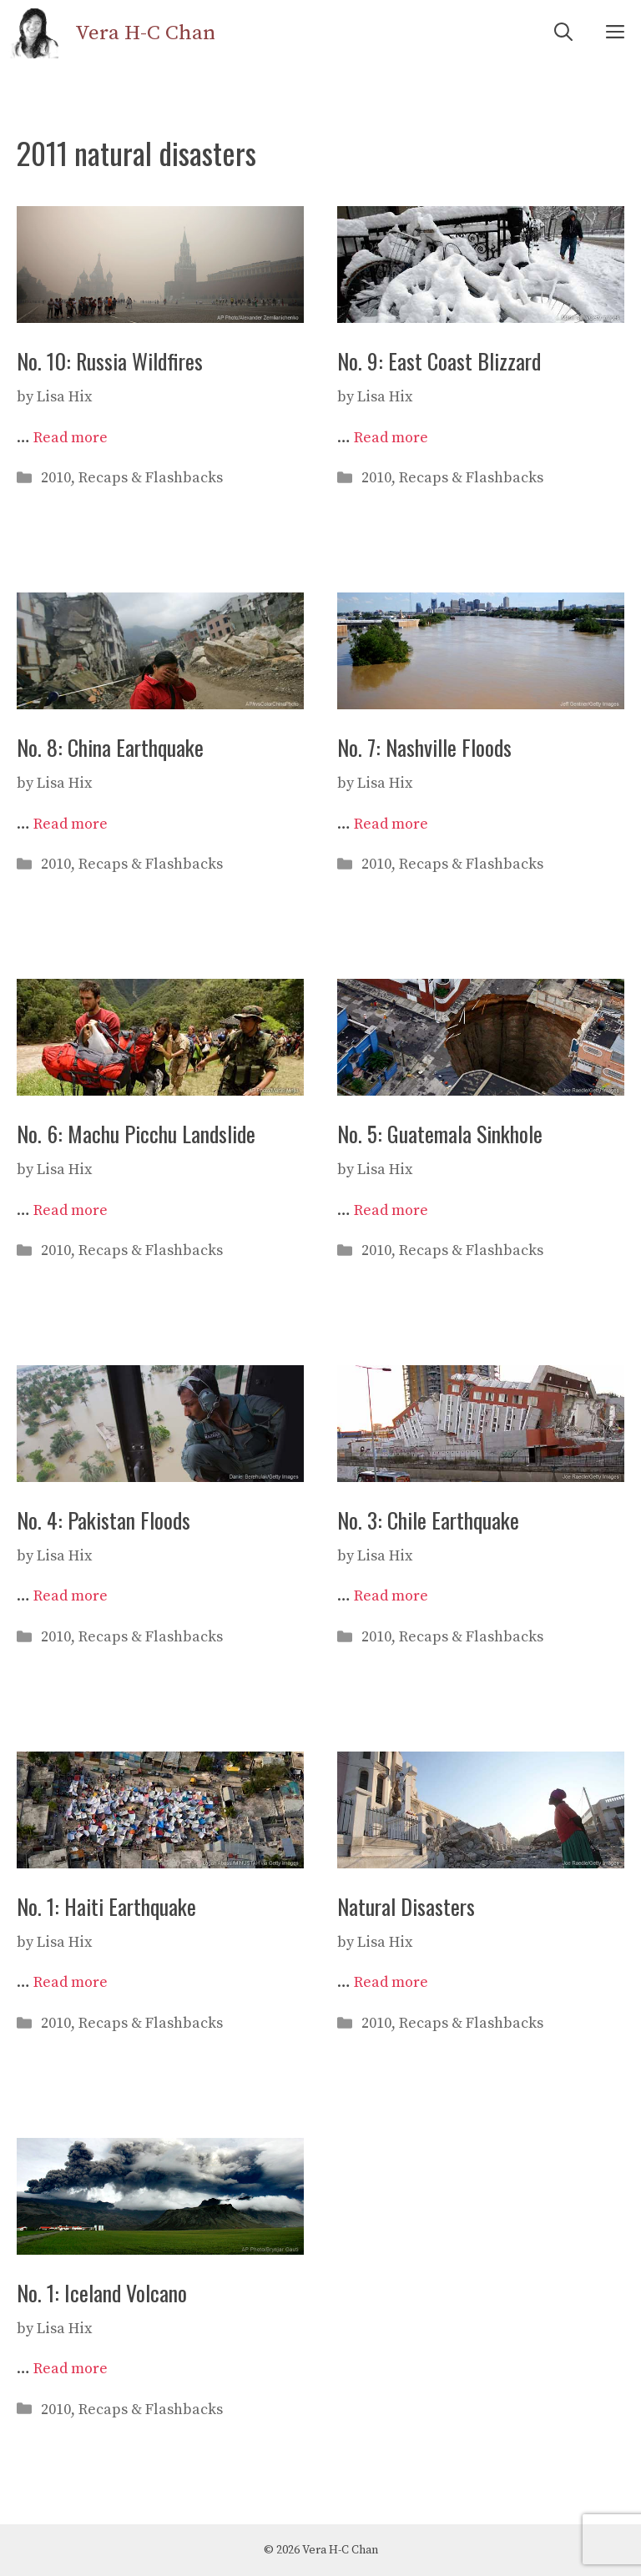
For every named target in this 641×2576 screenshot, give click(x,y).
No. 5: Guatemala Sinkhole (440, 1133)
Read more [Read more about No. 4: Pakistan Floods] (70, 1596)
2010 (56, 477)
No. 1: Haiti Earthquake (106, 1906)
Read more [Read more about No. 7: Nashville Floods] (391, 824)
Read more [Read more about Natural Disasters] (391, 1982)
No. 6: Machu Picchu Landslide (136, 1133)
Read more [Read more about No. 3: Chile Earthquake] (391, 1596)
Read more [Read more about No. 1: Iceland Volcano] (70, 2368)
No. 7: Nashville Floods (424, 747)
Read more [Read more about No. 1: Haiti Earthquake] (70, 1982)
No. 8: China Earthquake (110, 747)
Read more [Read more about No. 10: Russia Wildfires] (70, 437)
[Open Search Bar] (563, 33)
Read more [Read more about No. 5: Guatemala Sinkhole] (391, 1210)
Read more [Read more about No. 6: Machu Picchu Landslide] (70, 1210)
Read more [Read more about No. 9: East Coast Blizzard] (391, 437)
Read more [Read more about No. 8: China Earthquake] (70, 824)
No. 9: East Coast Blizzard (439, 361)
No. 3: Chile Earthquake (428, 1520)
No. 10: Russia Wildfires (110, 361)
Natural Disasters (406, 1906)
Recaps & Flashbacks (150, 477)
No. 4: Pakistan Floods (103, 1520)
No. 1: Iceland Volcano (102, 2292)
